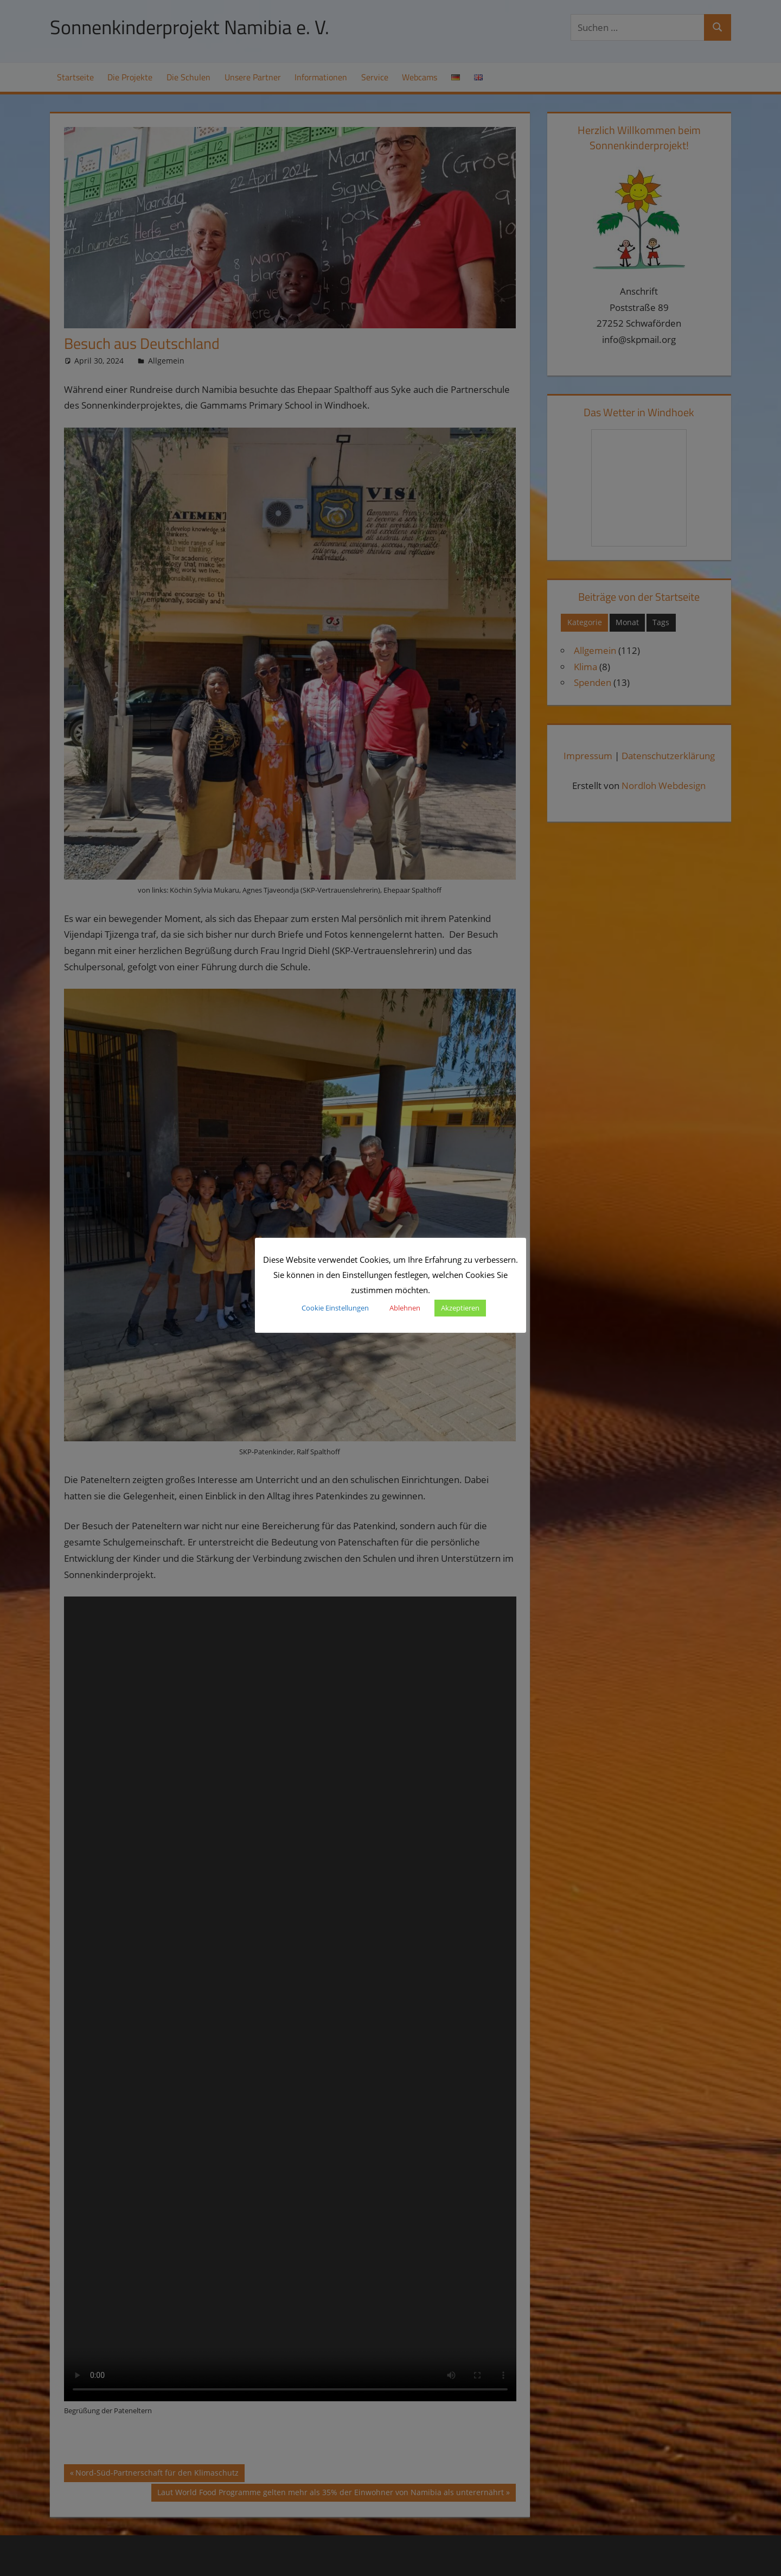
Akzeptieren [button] (460, 1308)
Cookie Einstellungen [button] (335, 1308)
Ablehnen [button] (404, 1308)
